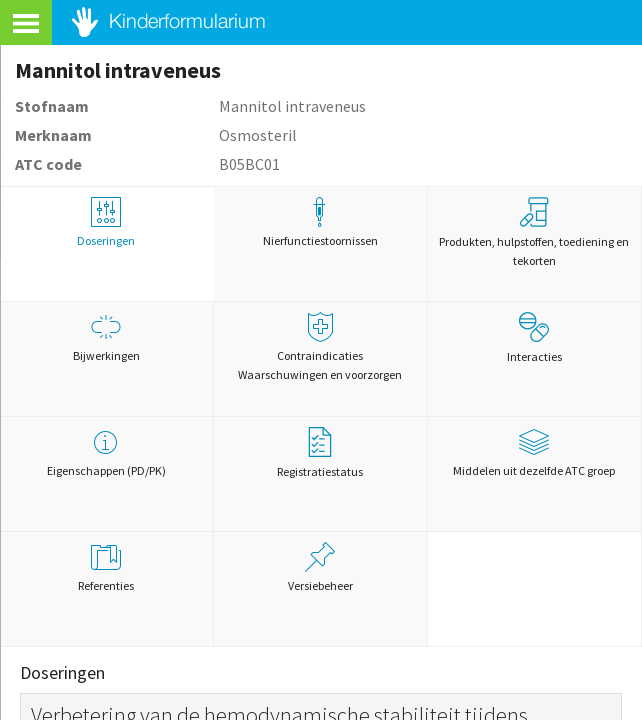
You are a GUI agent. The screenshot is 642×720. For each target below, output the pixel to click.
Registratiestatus (320, 453)
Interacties (534, 338)
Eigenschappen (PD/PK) (106, 452)
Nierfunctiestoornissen (320, 222)
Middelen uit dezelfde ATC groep (534, 452)
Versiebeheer (320, 567)
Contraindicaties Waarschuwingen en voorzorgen (320, 347)
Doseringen (106, 222)
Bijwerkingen (106, 337)
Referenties (106, 567)
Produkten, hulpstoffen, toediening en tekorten (534, 232)
